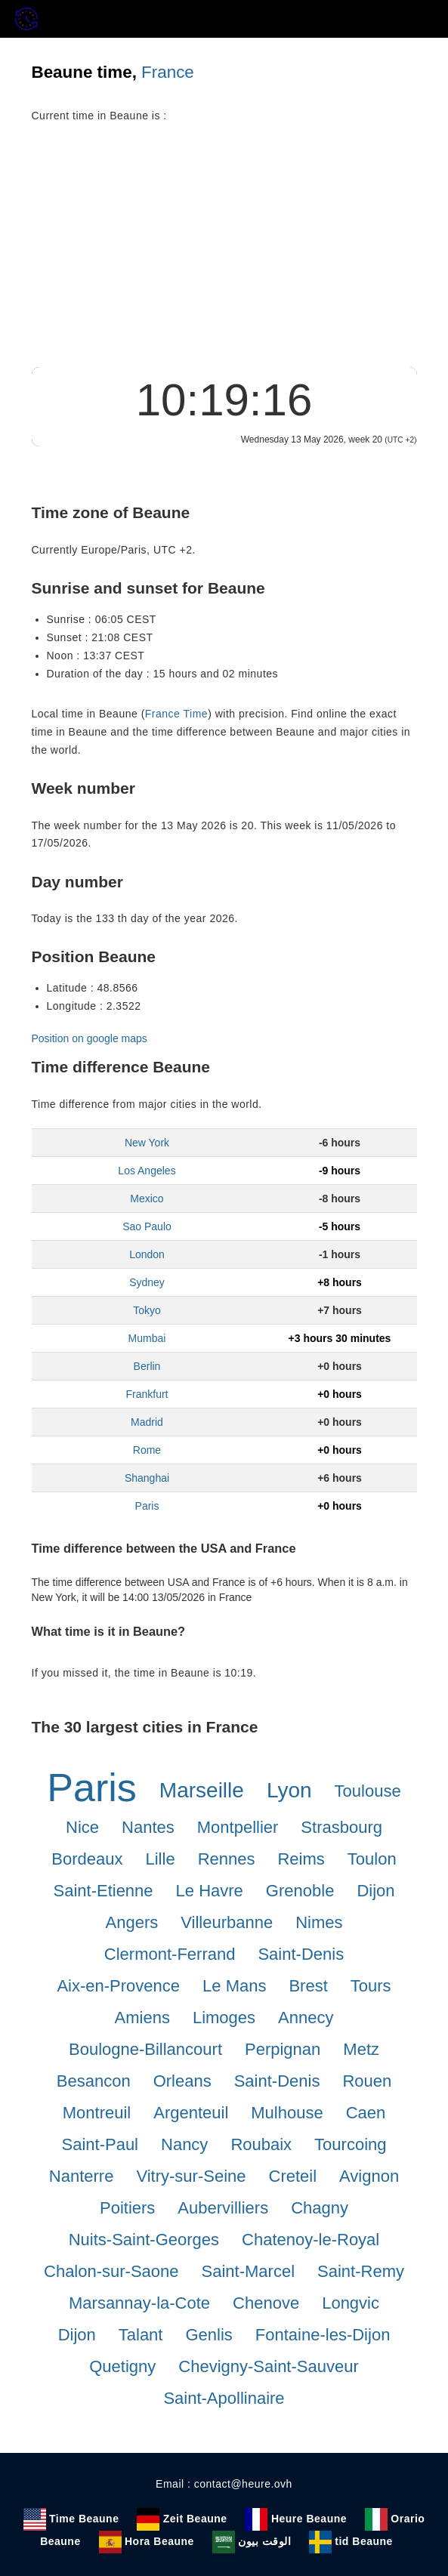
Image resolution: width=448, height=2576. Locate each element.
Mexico (146, 1198)
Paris (147, 1506)
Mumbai (147, 1338)
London (147, 1254)
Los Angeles (146, 1171)
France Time (176, 714)
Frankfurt (146, 1394)
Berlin (147, 1366)
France (167, 72)
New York (147, 1143)
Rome (147, 1450)
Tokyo (147, 1310)
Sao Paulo (146, 1226)
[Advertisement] (224, 253)
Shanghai (147, 1478)
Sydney (147, 1282)
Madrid (147, 1422)
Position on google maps (89, 1038)
